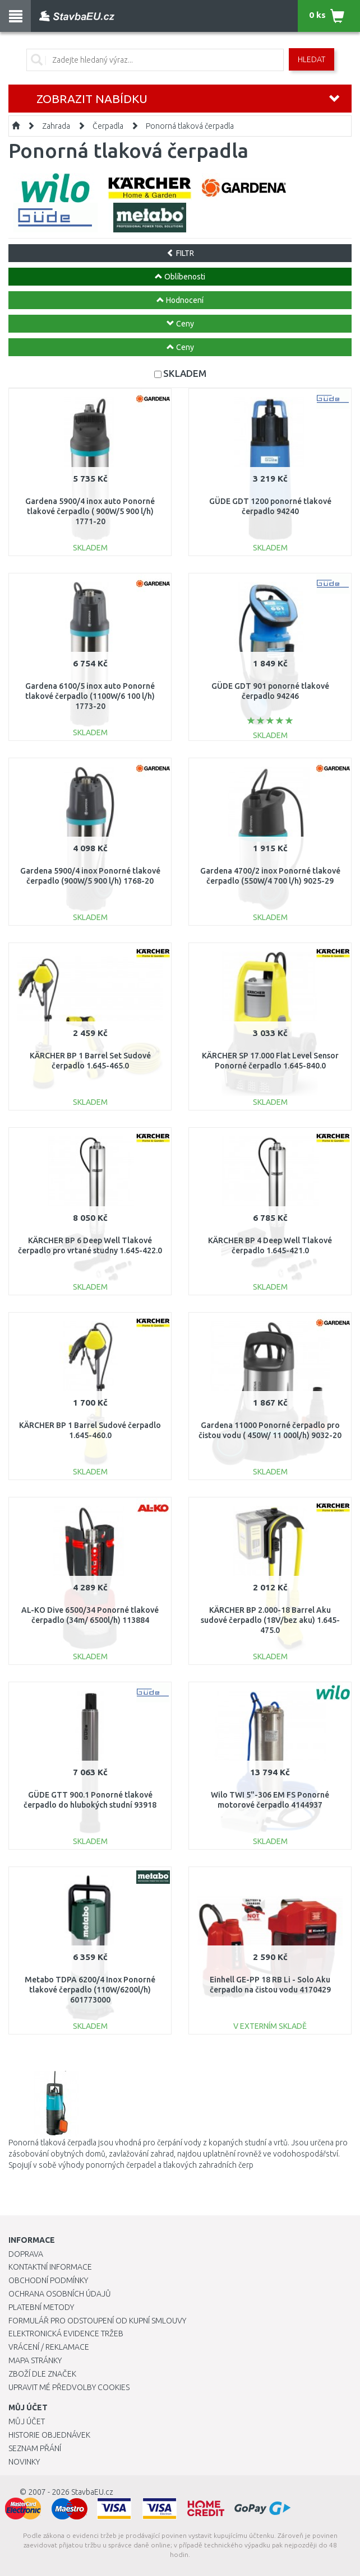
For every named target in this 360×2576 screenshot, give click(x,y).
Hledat (311, 59)
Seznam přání (34, 2448)
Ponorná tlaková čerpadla (190, 126)
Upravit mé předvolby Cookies (69, 2387)
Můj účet (26, 2421)
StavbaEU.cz (92, 2492)
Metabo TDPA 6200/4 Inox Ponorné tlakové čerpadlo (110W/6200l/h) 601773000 (90, 1989)
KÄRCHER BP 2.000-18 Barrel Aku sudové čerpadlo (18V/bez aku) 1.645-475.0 (270, 1620)
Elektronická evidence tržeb (65, 2333)
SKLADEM (184, 373)
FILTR (180, 253)
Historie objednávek (49, 2434)
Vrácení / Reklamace (48, 2346)
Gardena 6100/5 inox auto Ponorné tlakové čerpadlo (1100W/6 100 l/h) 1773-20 (90, 696)
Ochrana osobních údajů (59, 2293)
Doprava (25, 2254)
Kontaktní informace (50, 2266)
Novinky (24, 2461)
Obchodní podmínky (48, 2280)
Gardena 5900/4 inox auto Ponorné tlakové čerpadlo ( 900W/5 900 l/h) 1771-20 (90, 511)
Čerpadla (108, 126)
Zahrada (56, 126)
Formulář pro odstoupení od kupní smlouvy (97, 2320)
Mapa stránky (35, 2360)
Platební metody (41, 2307)
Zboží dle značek (42, 2373)
